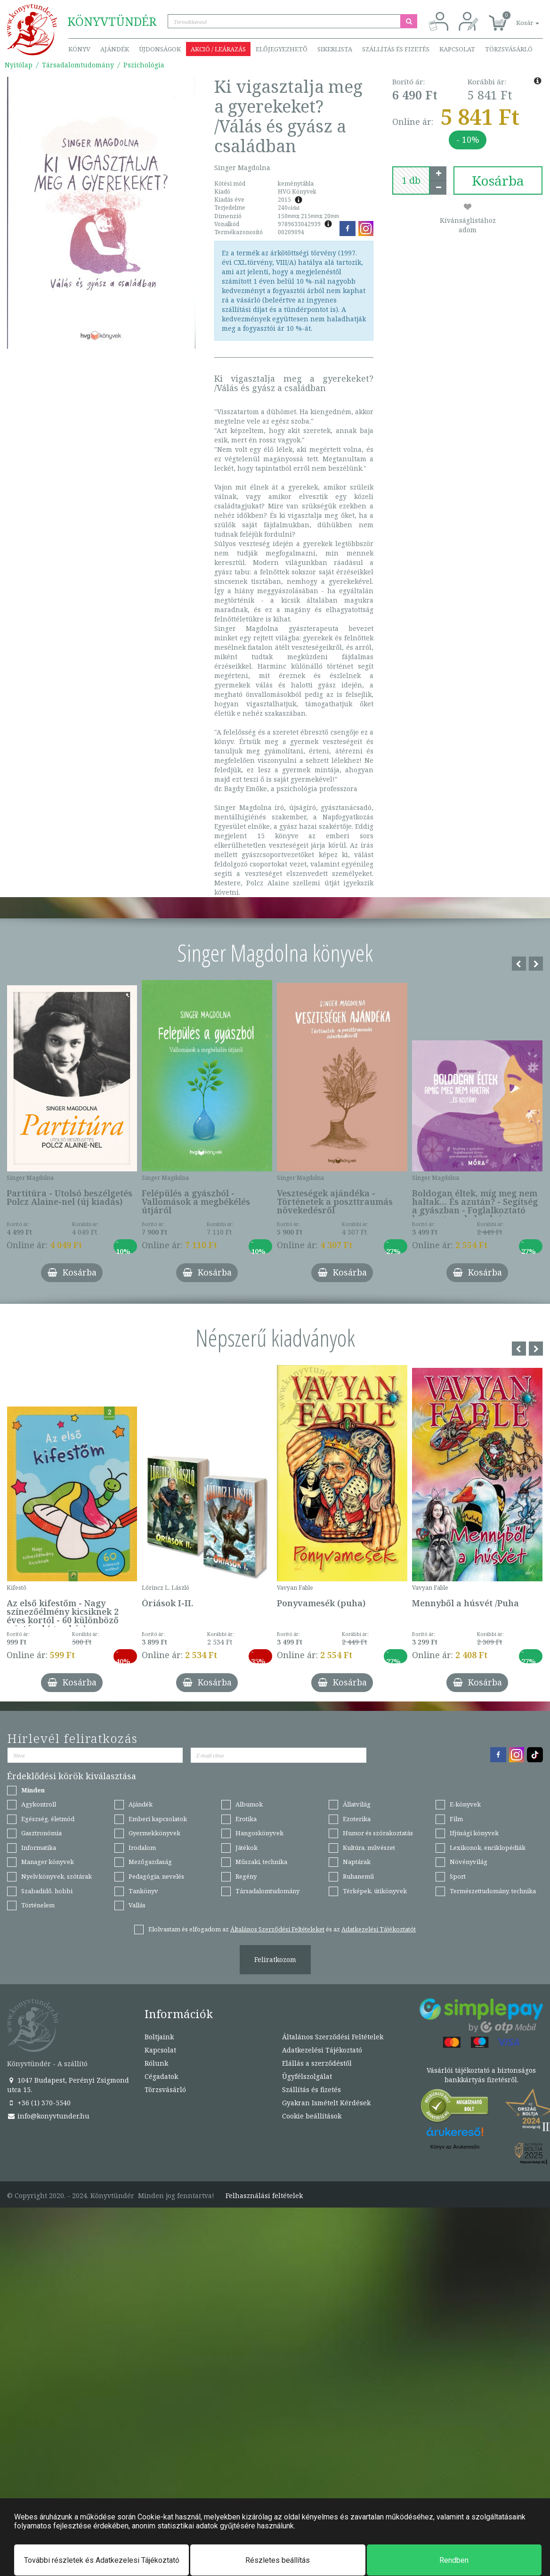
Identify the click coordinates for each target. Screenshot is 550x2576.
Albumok (249, 1804)
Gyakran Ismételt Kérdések (326, 2102)
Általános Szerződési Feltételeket (277, 1929)
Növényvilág (468, 1861)
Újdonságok (160, 49)
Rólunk (156, 2063)
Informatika (38, 1847)
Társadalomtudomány (78, 64)
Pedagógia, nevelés (156, 1876)
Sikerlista (334, 49)
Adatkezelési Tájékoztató (322, 2049)
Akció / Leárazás (218, 49)
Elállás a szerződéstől (317, 2063)
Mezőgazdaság (150, 1861)
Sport (458, 1876)
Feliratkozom (275, 1959)
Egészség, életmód (47, 1819)
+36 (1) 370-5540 (39, 2102)
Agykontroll (38, 1804)
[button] (517, 17)
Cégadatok (161, 2076)
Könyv (79, 49)
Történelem (38, 1905)
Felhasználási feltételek (264, 2195)
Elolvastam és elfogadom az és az (282, 1929)
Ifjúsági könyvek (474, 1833)
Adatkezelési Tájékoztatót (378, 1929)
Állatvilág (357, 1804)
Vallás (137, 1905)
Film (456, 1819)
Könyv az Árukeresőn (455, 2147)
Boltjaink (159, 2036)
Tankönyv (143, 1891)
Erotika (246, 1819)
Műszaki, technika (261, 1861)
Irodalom (142, 1847)
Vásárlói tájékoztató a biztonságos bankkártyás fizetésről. (481, 2075)
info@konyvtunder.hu (48, 2115)
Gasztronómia (41, 1833)
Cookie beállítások (311, 2115)
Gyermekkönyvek (154, 1833)
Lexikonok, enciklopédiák (488, 1847)
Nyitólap (18, 64)
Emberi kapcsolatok (158, 1819)
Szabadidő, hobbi (47, 1891)
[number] (411, 180)
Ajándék (114, 49)
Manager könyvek (47, 1861)
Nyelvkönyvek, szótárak (56, 1876)
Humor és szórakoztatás (378, 1833)
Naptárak (357, 1861)
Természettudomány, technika (493, 1891)
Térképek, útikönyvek (375, 1891)
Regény (246, 1876)
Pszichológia (143, 64)
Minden (33, 1790)
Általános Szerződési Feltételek (332, 2036)
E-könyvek (465, 1804)
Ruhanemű (358, 1876)
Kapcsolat (457, 49)
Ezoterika (357, 1819)
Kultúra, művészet (369, 1847)
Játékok (246, 1847)
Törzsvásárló (509, 49)
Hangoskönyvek (259, 1833)
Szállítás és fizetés (395, 49)
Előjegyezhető (281, 49)
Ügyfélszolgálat (307, 2076)
